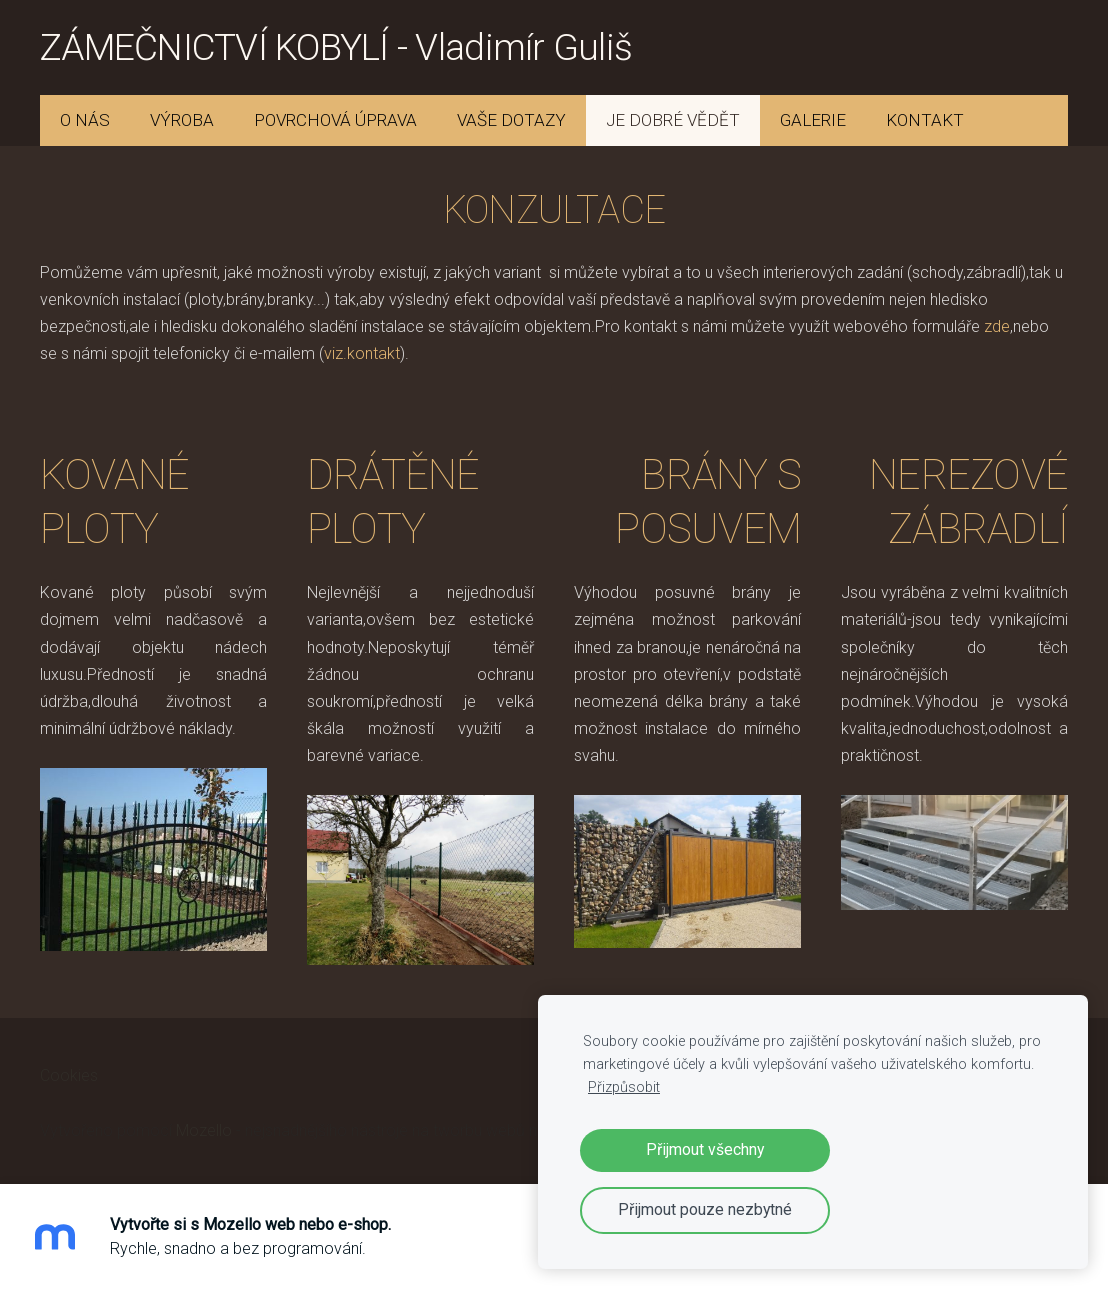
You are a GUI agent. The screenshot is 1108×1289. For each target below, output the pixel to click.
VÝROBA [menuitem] (182, 120)
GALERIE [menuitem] (813, 120)
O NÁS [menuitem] (85, 120)
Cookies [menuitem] (69, 1075)
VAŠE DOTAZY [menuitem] (511, 120)
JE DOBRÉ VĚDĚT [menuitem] (673, 120)
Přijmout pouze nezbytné (705, 1209)
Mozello (204, 1130)
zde (997, 326)
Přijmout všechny (705, 1149)
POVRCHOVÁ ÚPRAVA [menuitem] (335, 120)
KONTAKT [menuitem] (925, 120)
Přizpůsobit (624, 1087)
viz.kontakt (362, 353)
